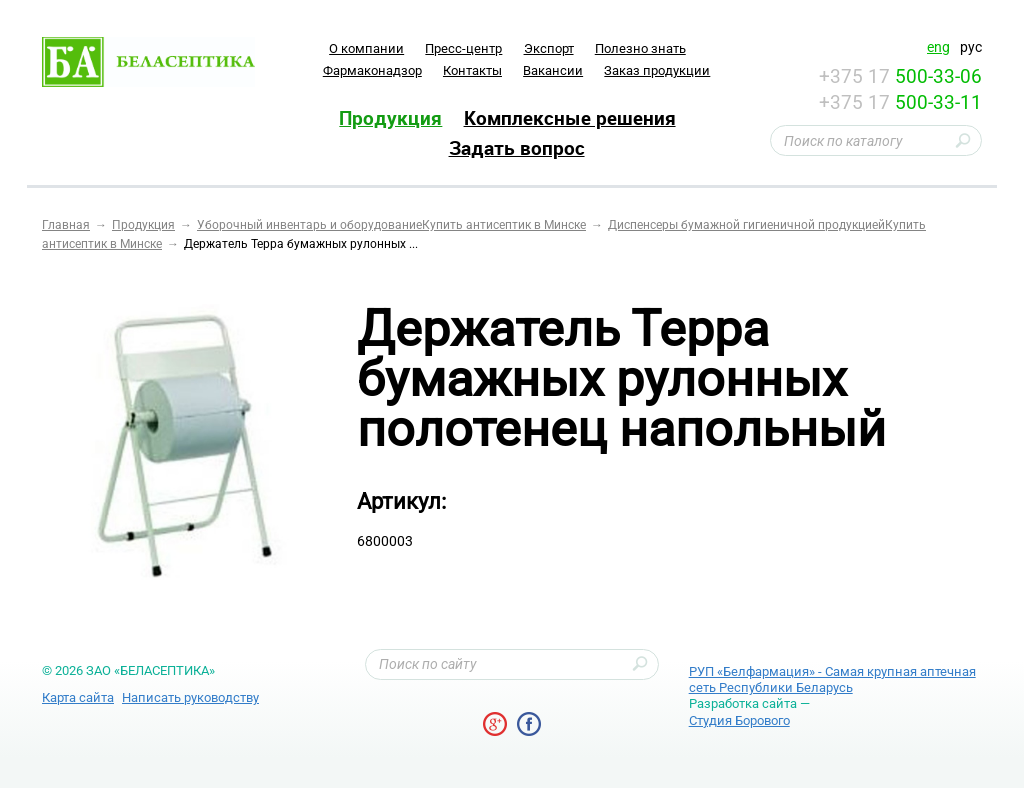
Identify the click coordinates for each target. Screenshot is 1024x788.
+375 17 (900, 76)
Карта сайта (78, 697)
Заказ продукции (657, 70)
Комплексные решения (570, 118)
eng (938, 47)
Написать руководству (190, 697)
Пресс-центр (463, 48)
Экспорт (549, 48)
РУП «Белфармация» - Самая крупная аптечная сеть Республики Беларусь (832, 680)
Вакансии (553, 70)
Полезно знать (640, 48)
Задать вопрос (517, 148)
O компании (366, 48)
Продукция (390, 118)
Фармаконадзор (372, 70)
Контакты (472, 70)
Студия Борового (739, 720)
